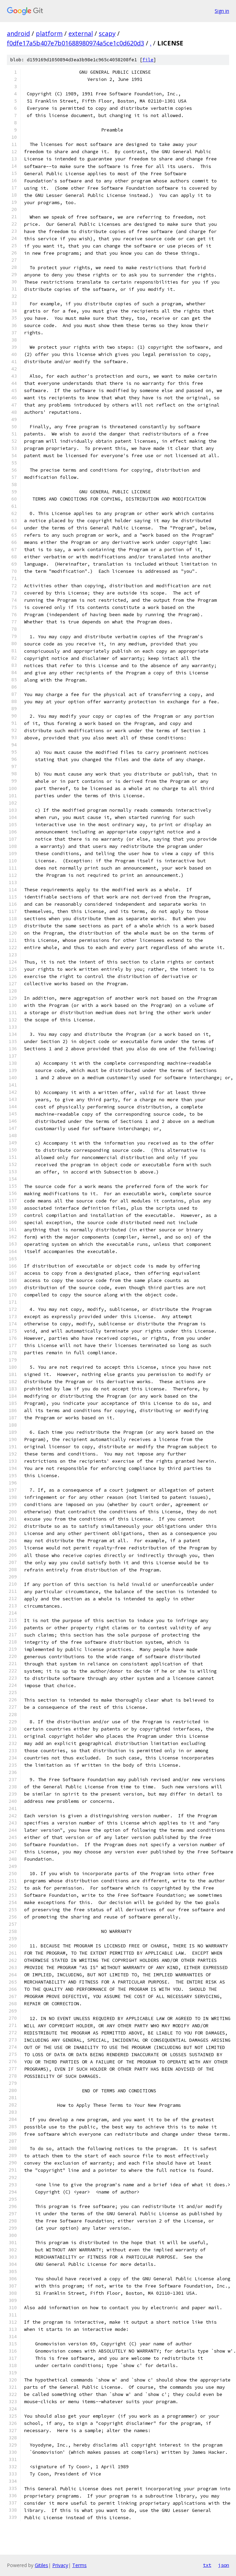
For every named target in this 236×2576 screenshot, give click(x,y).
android (18, 33)
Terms (79, 2565)
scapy (107, 33)
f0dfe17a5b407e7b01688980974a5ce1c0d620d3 (75, 43)
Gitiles (41, 2565)
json (223, 2565)
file (147, 60)
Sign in (222, 11)
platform (49, 33)
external (80, 33)
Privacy (60, 2565)
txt (207, 2565)
